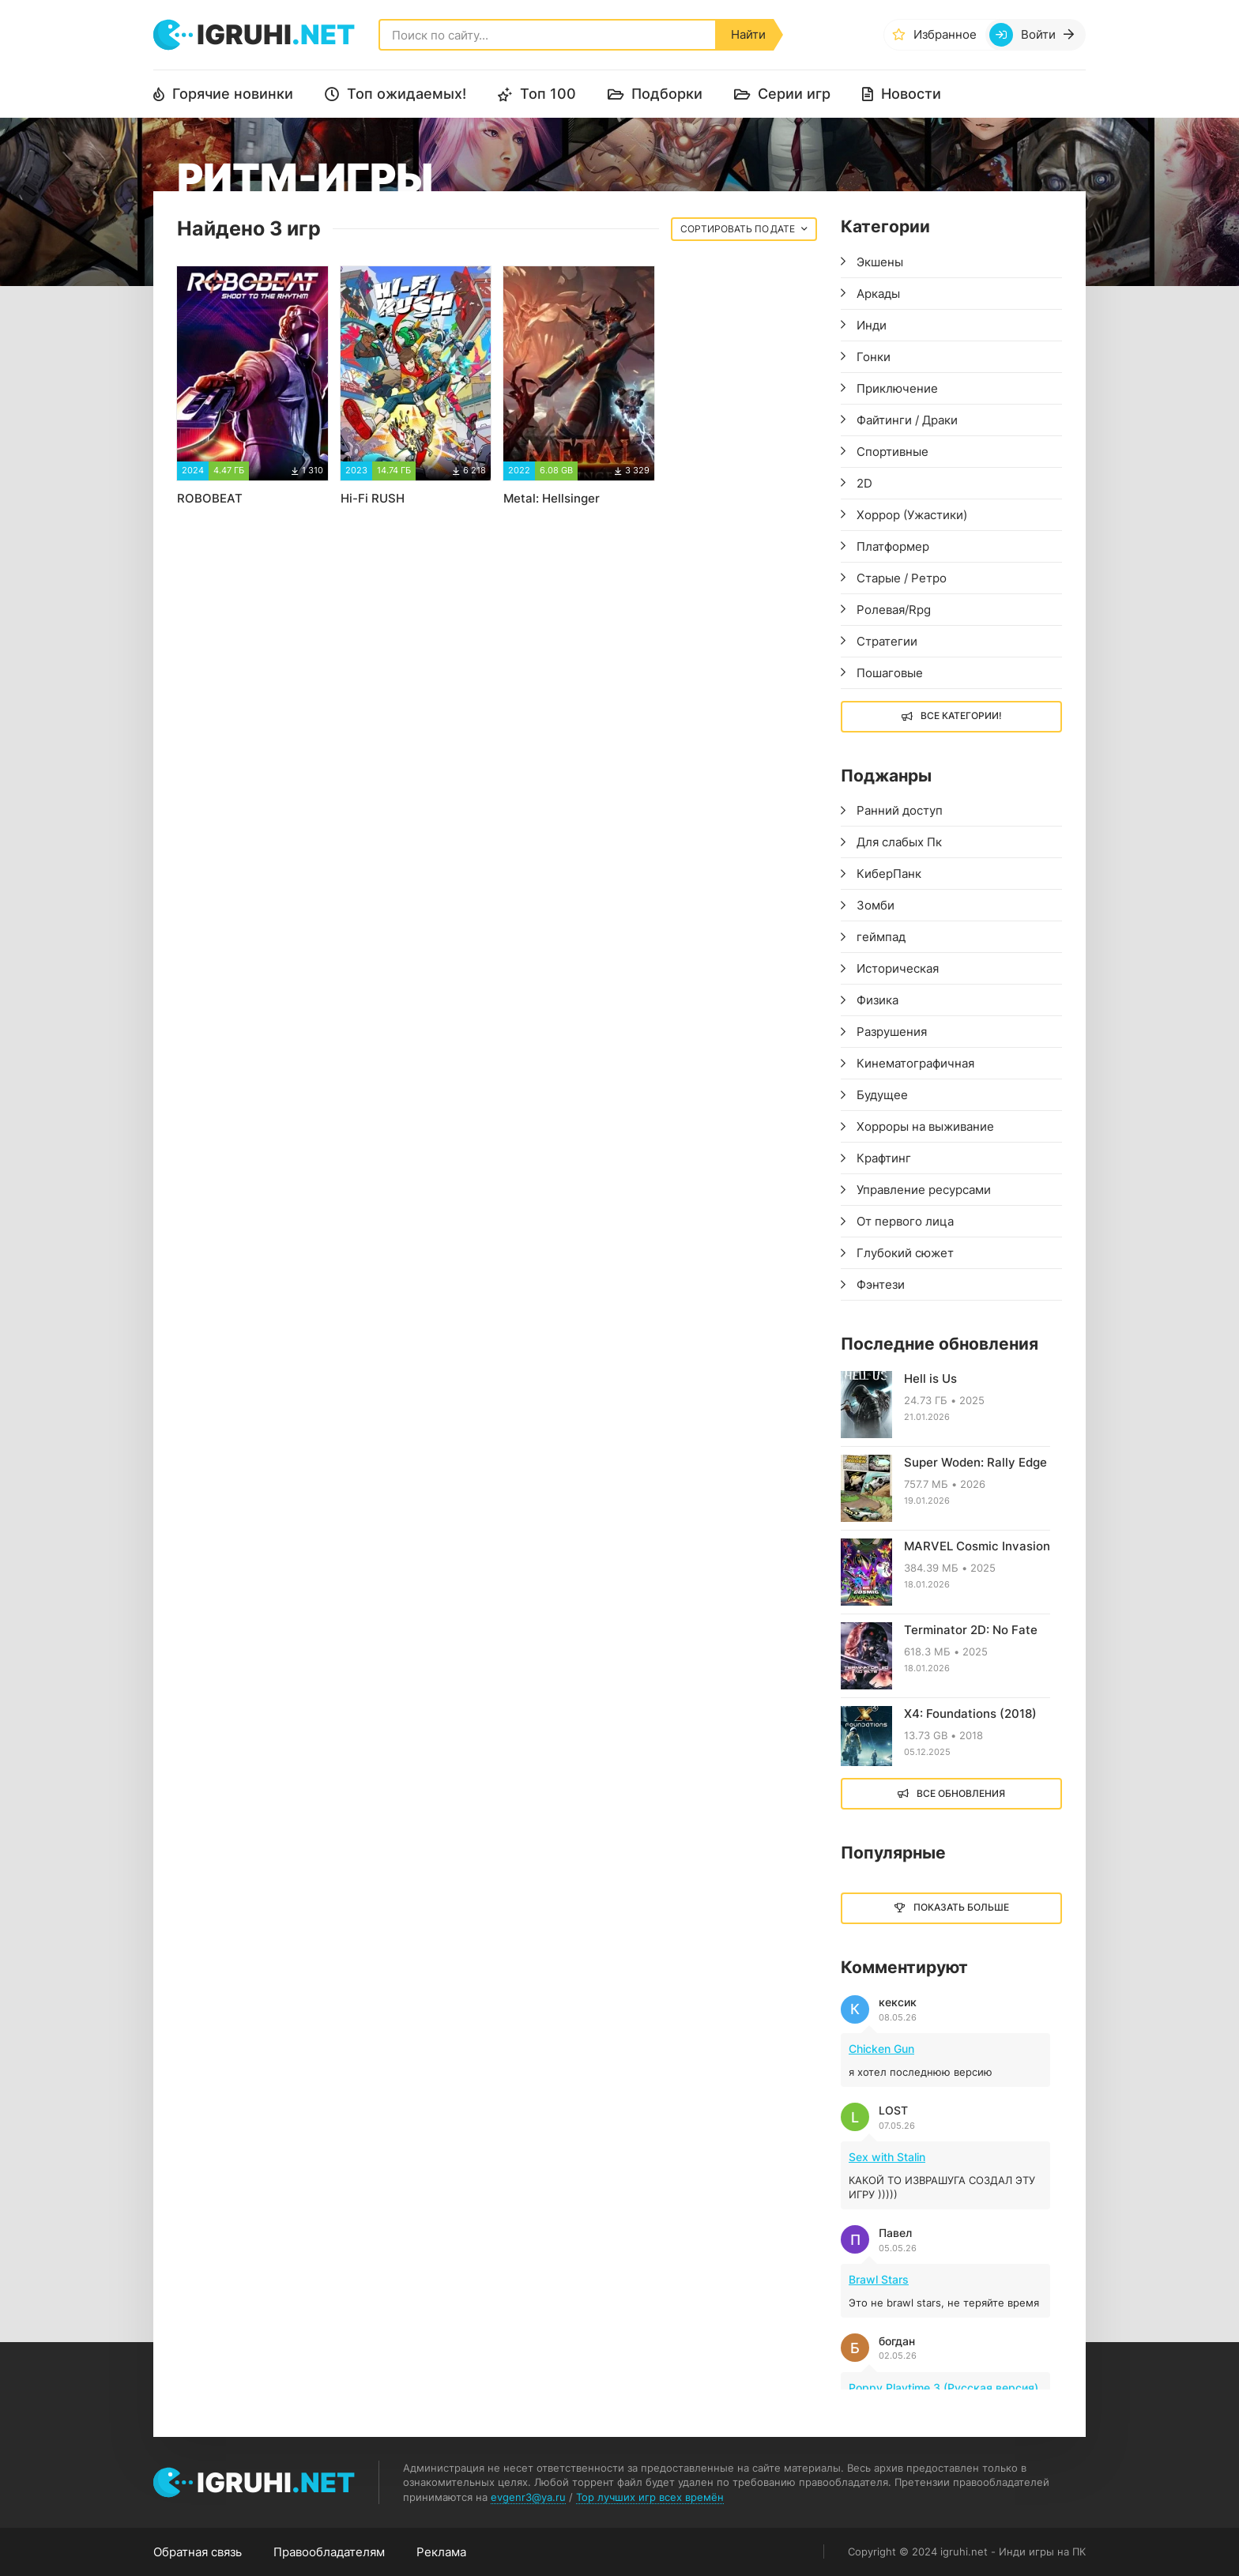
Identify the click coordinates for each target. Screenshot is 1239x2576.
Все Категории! (961, 715)
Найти (748, 34)
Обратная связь (197, 2551)
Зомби (875, 905)
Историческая (898, 968)
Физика (877, 999)
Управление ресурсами (924, 1189)
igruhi (276, 34)
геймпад (881, 936)
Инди (872, 325)
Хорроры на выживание (925, 1126)
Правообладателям (329, 2551)
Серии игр (794, 93)
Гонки (874, 356)
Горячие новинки (232, 93)
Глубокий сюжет (905, 1252)
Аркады (878, 293)
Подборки (666, 93)
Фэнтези (881, 1284)
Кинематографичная (915, 1063)
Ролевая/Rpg (894, 609)
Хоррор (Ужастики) (912, 514)
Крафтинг (884, 1158)
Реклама (441, 2551)
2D (864, 483)
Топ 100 (548, 93)
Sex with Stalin (887, 2157)
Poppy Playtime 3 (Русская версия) (943, 2387)
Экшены (880, 261)
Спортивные (892, 451)
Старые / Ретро (902, 578)
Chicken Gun (881, 2048)
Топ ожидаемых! (406, 93)
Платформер (893, 546)
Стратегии (887, 641)
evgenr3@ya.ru (528, 2497)
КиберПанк (889, 873)
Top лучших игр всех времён (650, 2497)
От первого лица (905, 1221)
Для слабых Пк (899, 841)
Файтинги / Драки (907, 419)
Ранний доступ (900, 810)
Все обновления (961, 1793)
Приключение (897, 388)
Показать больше (961, 1907)
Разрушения (892, 1031)
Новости (911, 93)
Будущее (882, 1094)
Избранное (945, 34)
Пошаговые (890, 672)
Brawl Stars (879, 2279)
